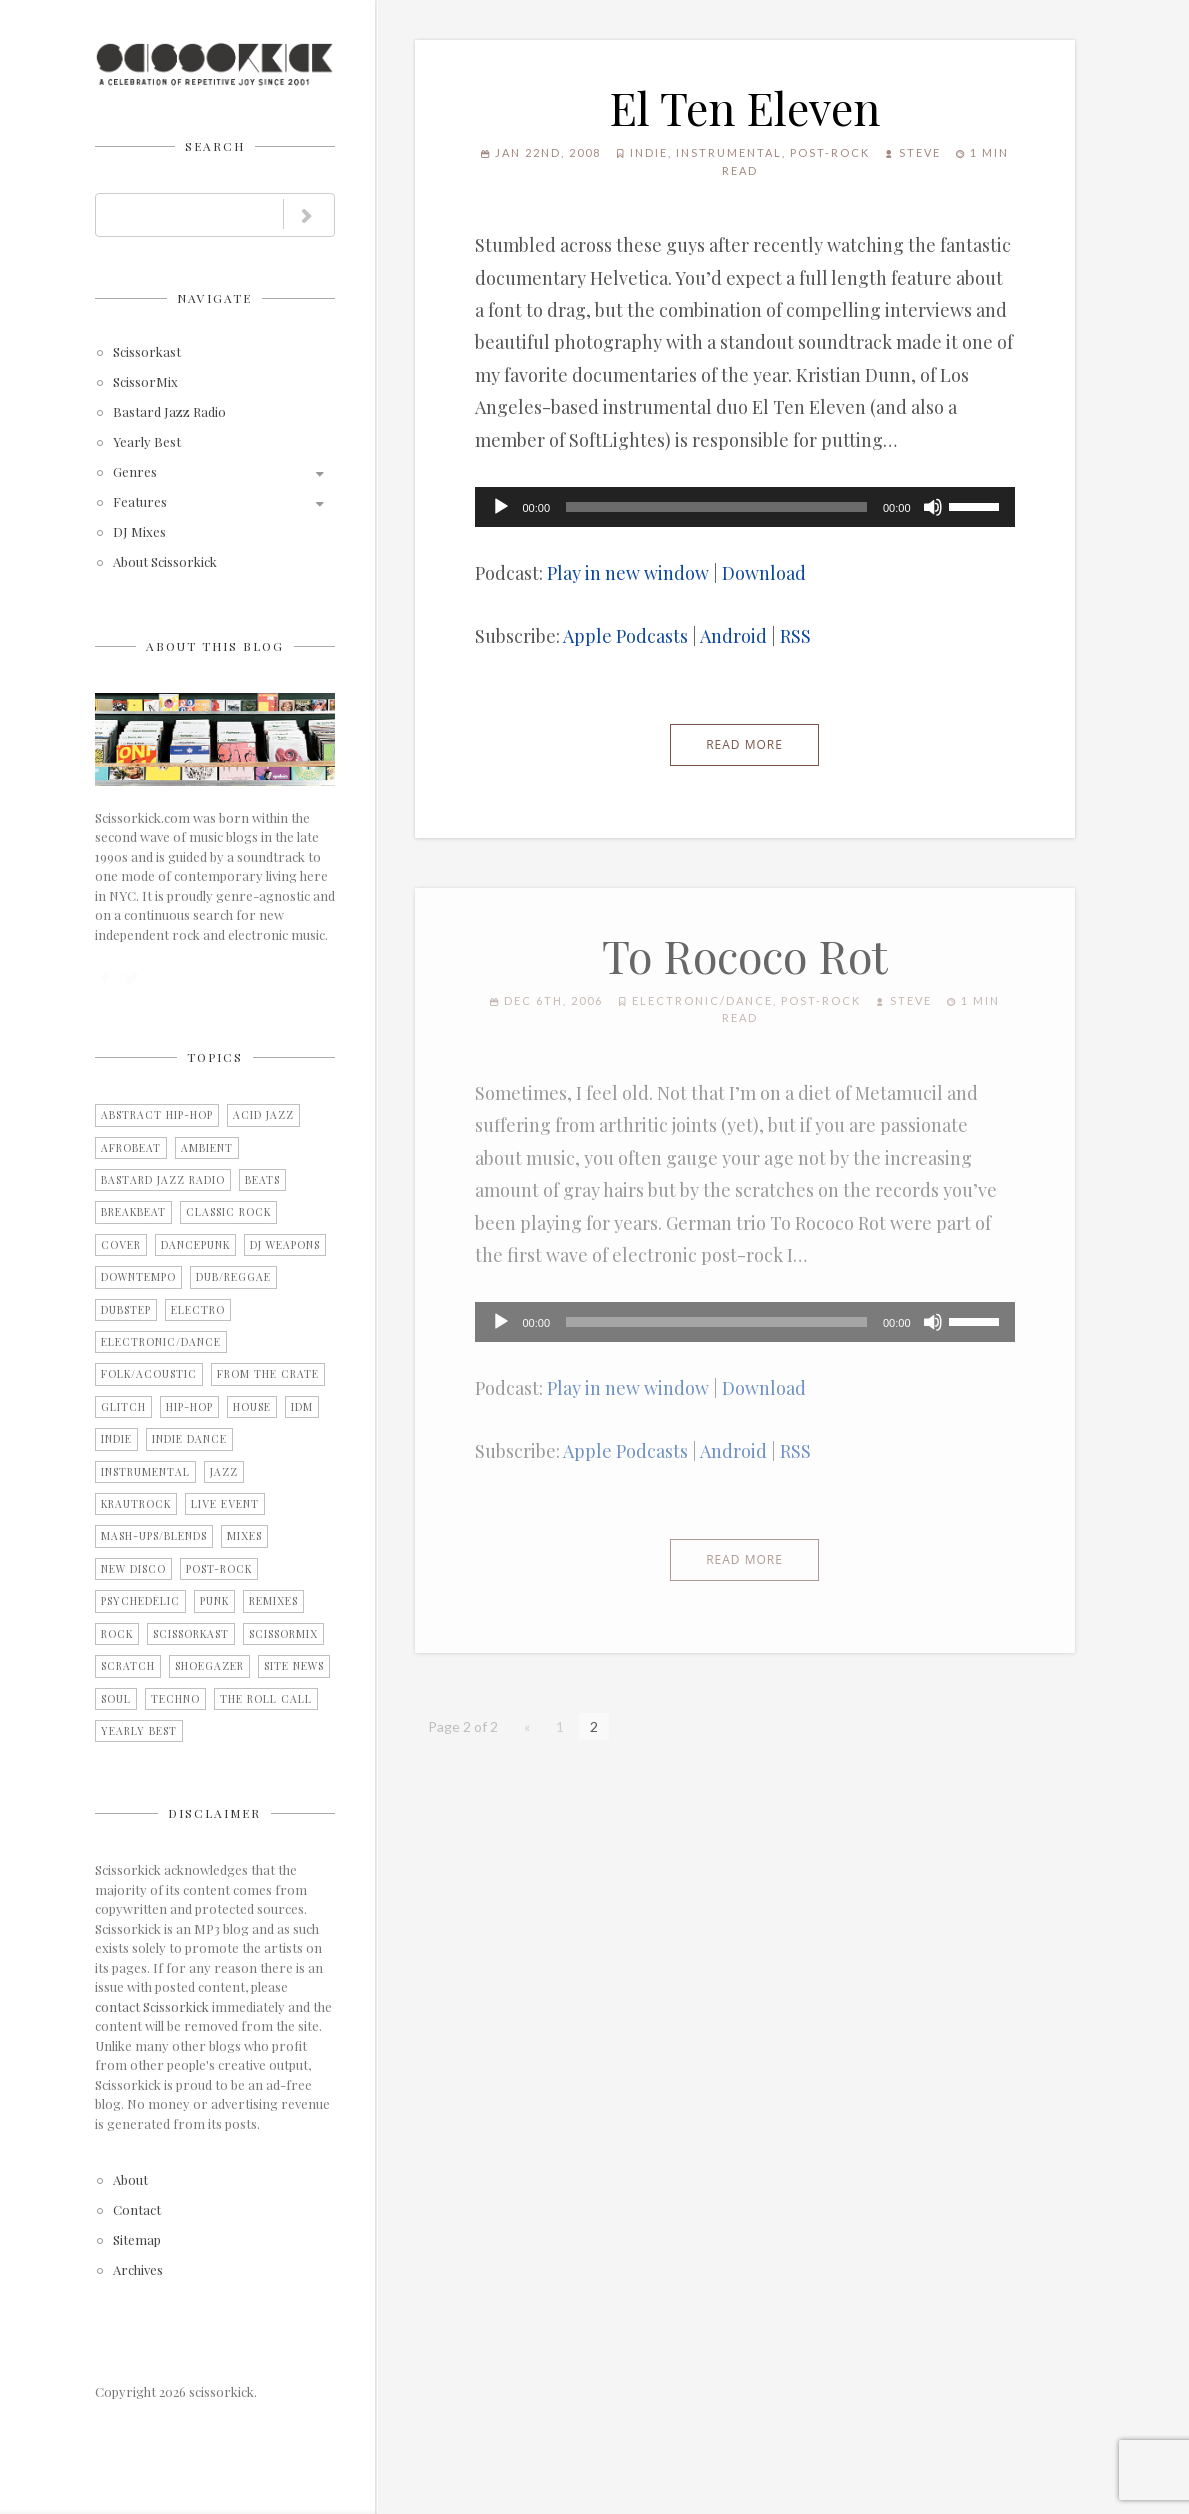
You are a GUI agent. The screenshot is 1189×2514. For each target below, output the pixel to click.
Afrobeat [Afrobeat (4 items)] (131, 1148)
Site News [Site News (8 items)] (294, 1666)
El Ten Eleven (744, 107)
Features (140, 502)
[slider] (716, 507)
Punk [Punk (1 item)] (214, 1601)
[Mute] (933, 507)
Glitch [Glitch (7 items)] (123, 1407)
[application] (745, 507)
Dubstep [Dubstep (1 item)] (126, 1310)
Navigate (214, 298)
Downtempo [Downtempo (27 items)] (138, 1277)
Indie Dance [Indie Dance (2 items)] (189, 1439)
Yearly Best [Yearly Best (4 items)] (139, 1731)
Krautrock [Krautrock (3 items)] (136, 1504)
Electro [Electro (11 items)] (198, 1310)
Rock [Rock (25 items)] (117, 1634)
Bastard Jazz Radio (169, 412)
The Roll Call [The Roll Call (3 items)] (266, 1699)
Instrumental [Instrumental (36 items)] (145, 1472)
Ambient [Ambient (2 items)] (207, 1148)
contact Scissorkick (152, 2006)
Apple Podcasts (625, 636)
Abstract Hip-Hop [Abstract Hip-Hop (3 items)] (157, 1115)
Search (215, 146)
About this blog (215, 646)
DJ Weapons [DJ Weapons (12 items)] (285, 1245)
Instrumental (729, 152)
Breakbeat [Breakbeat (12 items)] (133, 1212)
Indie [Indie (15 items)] (116, 1439)
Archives (138, 2270)
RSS (795, 636)
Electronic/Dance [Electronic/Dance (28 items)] (161, 1342)
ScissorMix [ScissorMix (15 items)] (283, 1634)
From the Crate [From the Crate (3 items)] (268, 1374)
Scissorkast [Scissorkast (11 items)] (191, 1634)
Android (733, 636)
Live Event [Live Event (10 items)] (225, 1504)
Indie (649, 152)
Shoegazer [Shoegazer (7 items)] (209, 1666)
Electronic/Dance (702, 1000)
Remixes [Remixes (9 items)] (273, 1601)
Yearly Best (147, 442)
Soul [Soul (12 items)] (116, 1699)
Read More (744, 744)
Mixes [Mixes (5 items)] (244, 1536)
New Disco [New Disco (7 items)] (133, 1569)
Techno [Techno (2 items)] (175, 1699)
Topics (215, 1057)
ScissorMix (145, 382)
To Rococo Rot (745, 955)
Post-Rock (830, 152)
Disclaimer (214, 1813)
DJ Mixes (139, 532)
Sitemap (137, 2240)
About (130, 2180)
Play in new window (628, 573)
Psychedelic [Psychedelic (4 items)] (140, 1601)
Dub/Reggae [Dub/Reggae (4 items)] (233, 1277)
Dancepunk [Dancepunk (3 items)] (195, 1245)
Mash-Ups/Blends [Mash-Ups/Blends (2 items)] (154, 1536)
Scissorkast (147, 352)
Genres (135, 472)
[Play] (501, 507)
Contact (137, 2210)
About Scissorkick (165, 562)
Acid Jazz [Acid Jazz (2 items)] (263, 1115)
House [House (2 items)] (252, 1407)
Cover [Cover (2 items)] (121, 1245)
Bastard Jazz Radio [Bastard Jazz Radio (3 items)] (163, 1180)
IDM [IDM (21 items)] (302, 1407)
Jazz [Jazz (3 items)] (224, 1472)
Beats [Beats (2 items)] (262, 1180)
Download (764, 573)
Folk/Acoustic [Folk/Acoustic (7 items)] (149, 1374)
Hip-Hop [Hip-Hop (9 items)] (189, 1407)
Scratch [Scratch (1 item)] (128, 1666)
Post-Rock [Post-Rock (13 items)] (219, 1569)
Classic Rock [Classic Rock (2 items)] (228, 1212)
